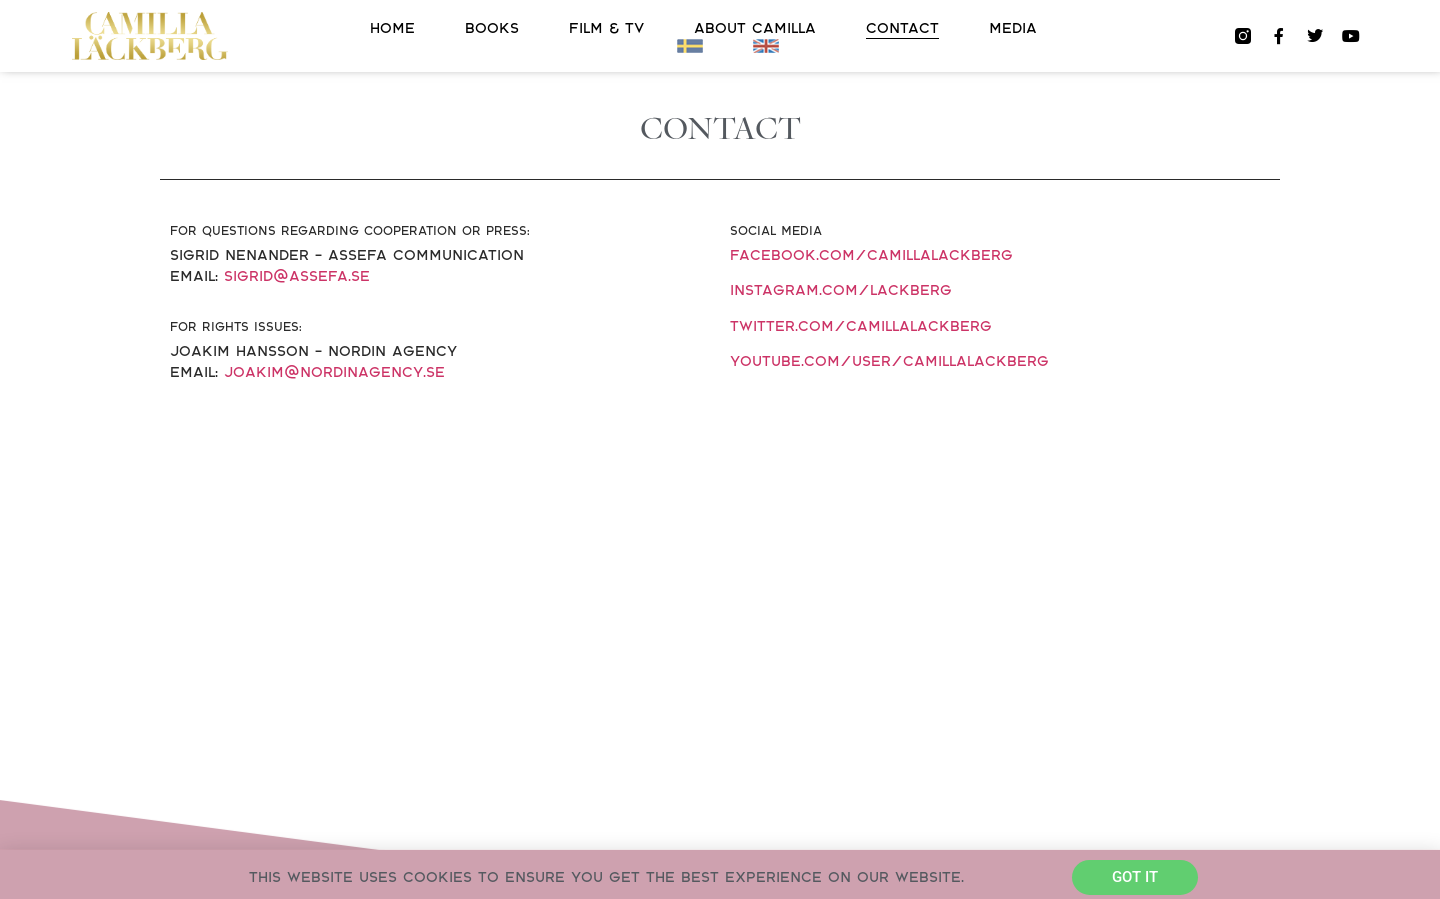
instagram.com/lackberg (841, 290)
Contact (902, 28)
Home (392, 28)
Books (492, 28)
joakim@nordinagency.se (334, 372)
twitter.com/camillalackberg (861, 326)
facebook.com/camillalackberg (871, 255)
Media (1013, 28)
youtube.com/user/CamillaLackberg (889, 361)
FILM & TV (606, 28)
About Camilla (755, 28)
